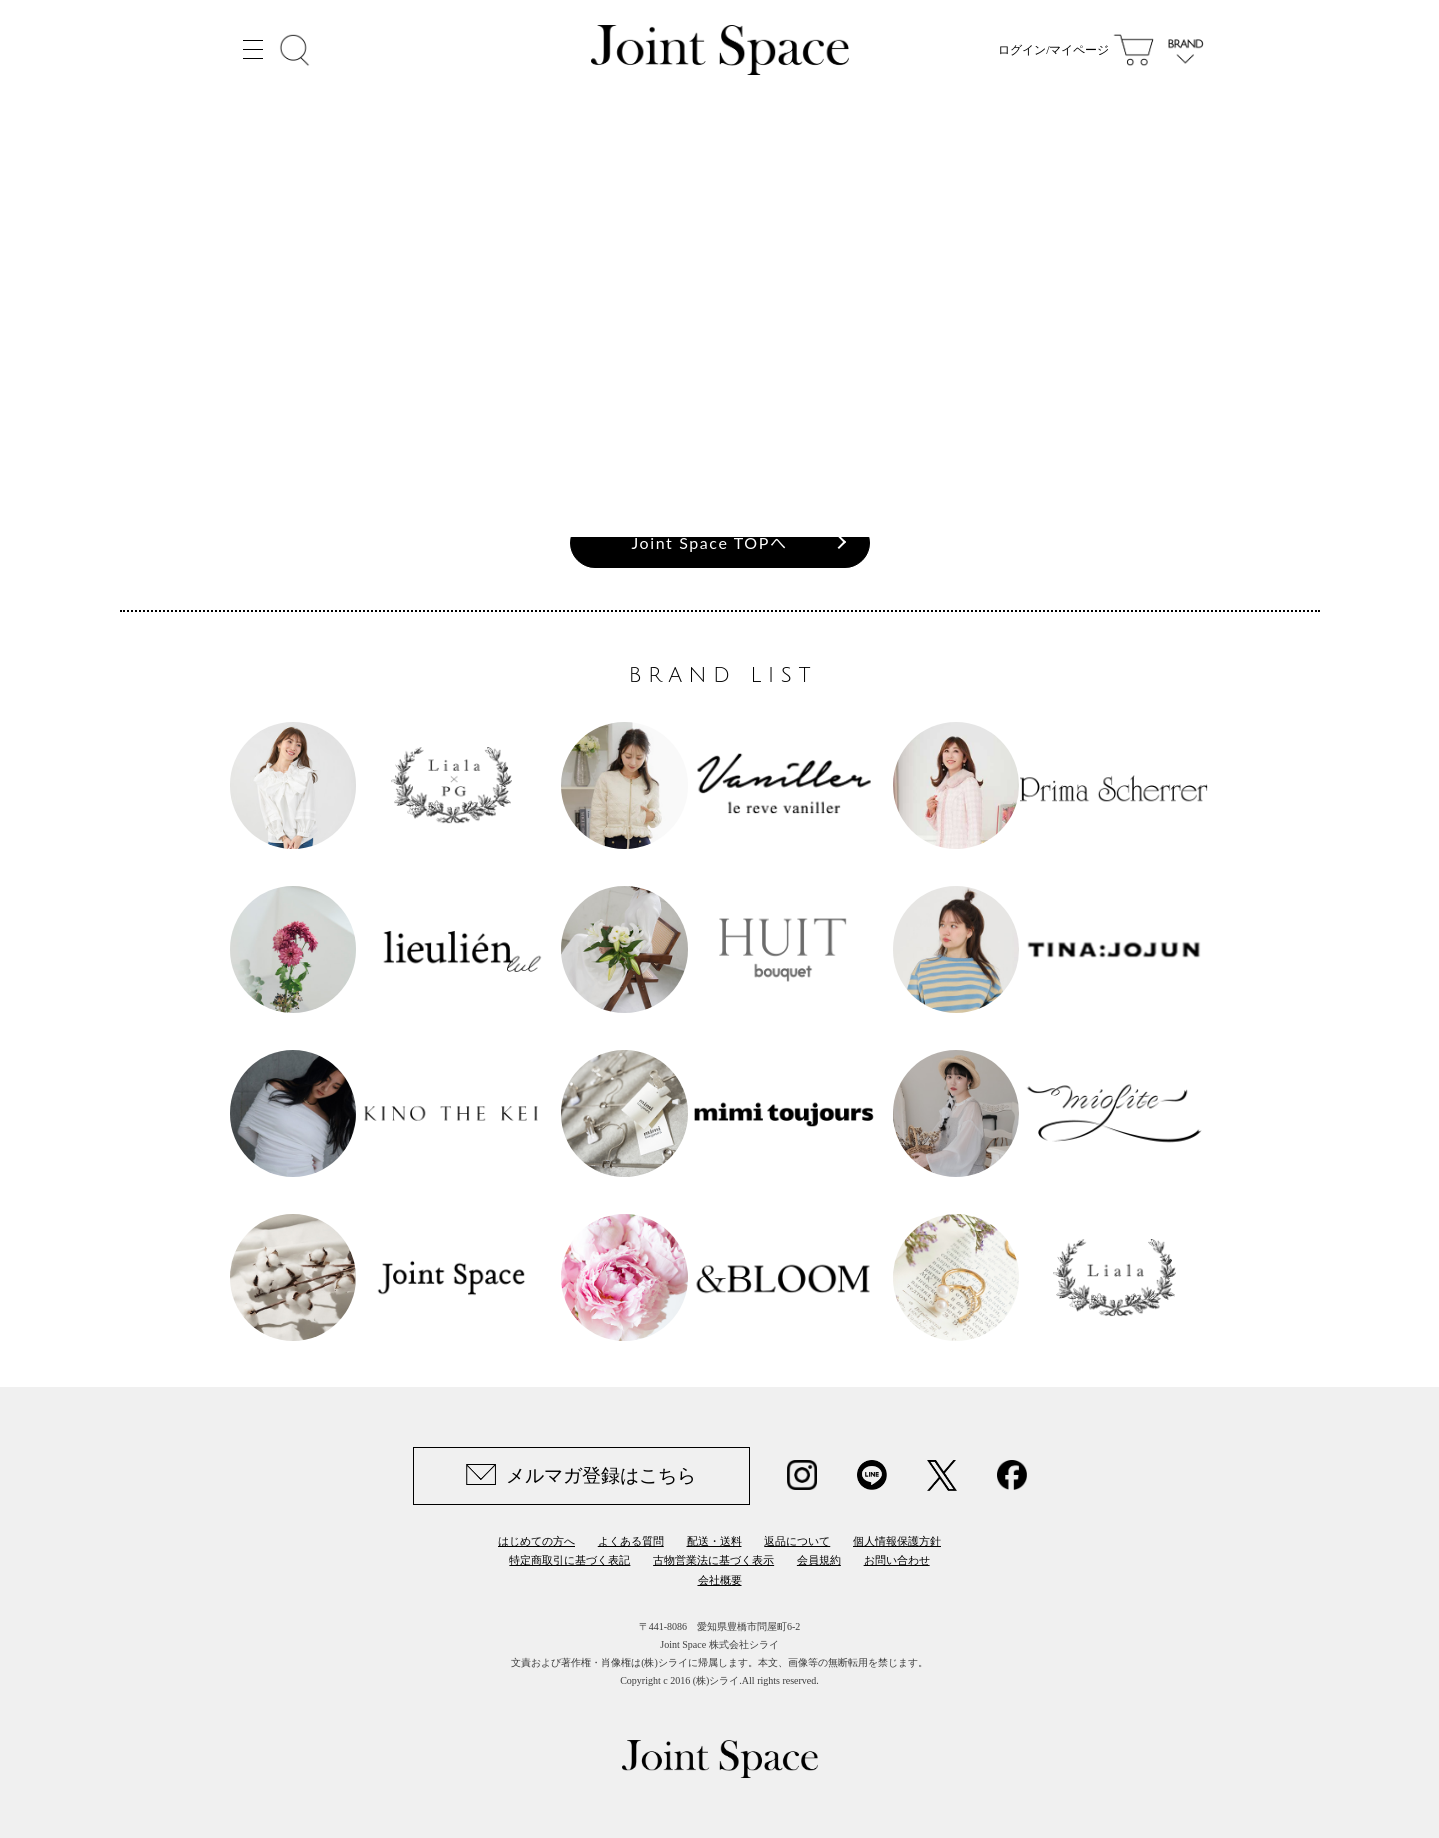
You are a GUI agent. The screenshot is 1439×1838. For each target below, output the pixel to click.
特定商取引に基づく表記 (569, 1560)
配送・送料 (714, 1541)
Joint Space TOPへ (710, 542)
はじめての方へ (536, 1541)
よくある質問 (631, 1541)
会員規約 (819, 1560)
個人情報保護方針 (897, 1541)
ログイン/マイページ (1053, 50)
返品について (797, 1541)
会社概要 (720, 1580)
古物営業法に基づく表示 (713, 1560)
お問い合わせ (897, 1560)
